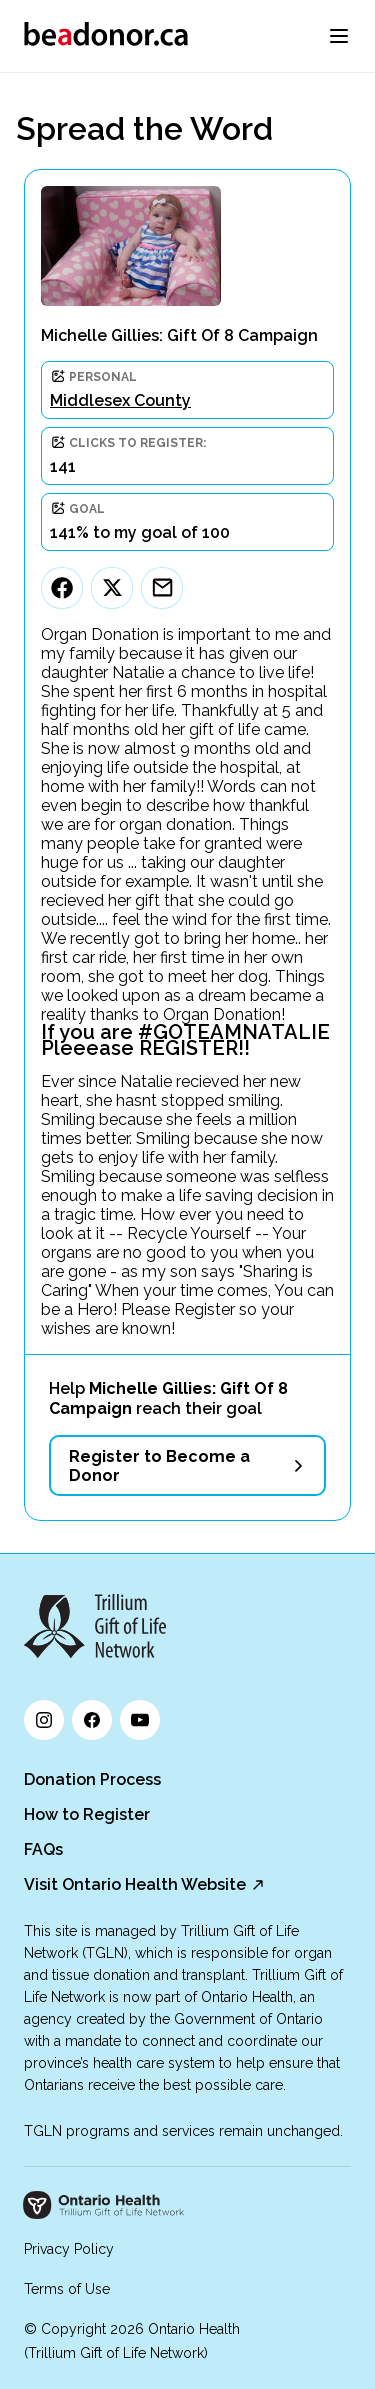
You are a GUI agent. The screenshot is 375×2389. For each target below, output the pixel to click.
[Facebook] (62, 588)
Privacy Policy (69, 2249)
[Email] (162, 588)
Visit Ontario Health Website (135, 1884)
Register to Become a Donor (159, 1466)
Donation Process (92, 1779)
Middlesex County (120, 400)
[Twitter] (112, 588)
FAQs (43, 1849)
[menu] (339, 36)
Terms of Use (67, 2289)
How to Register (87, 1814)
